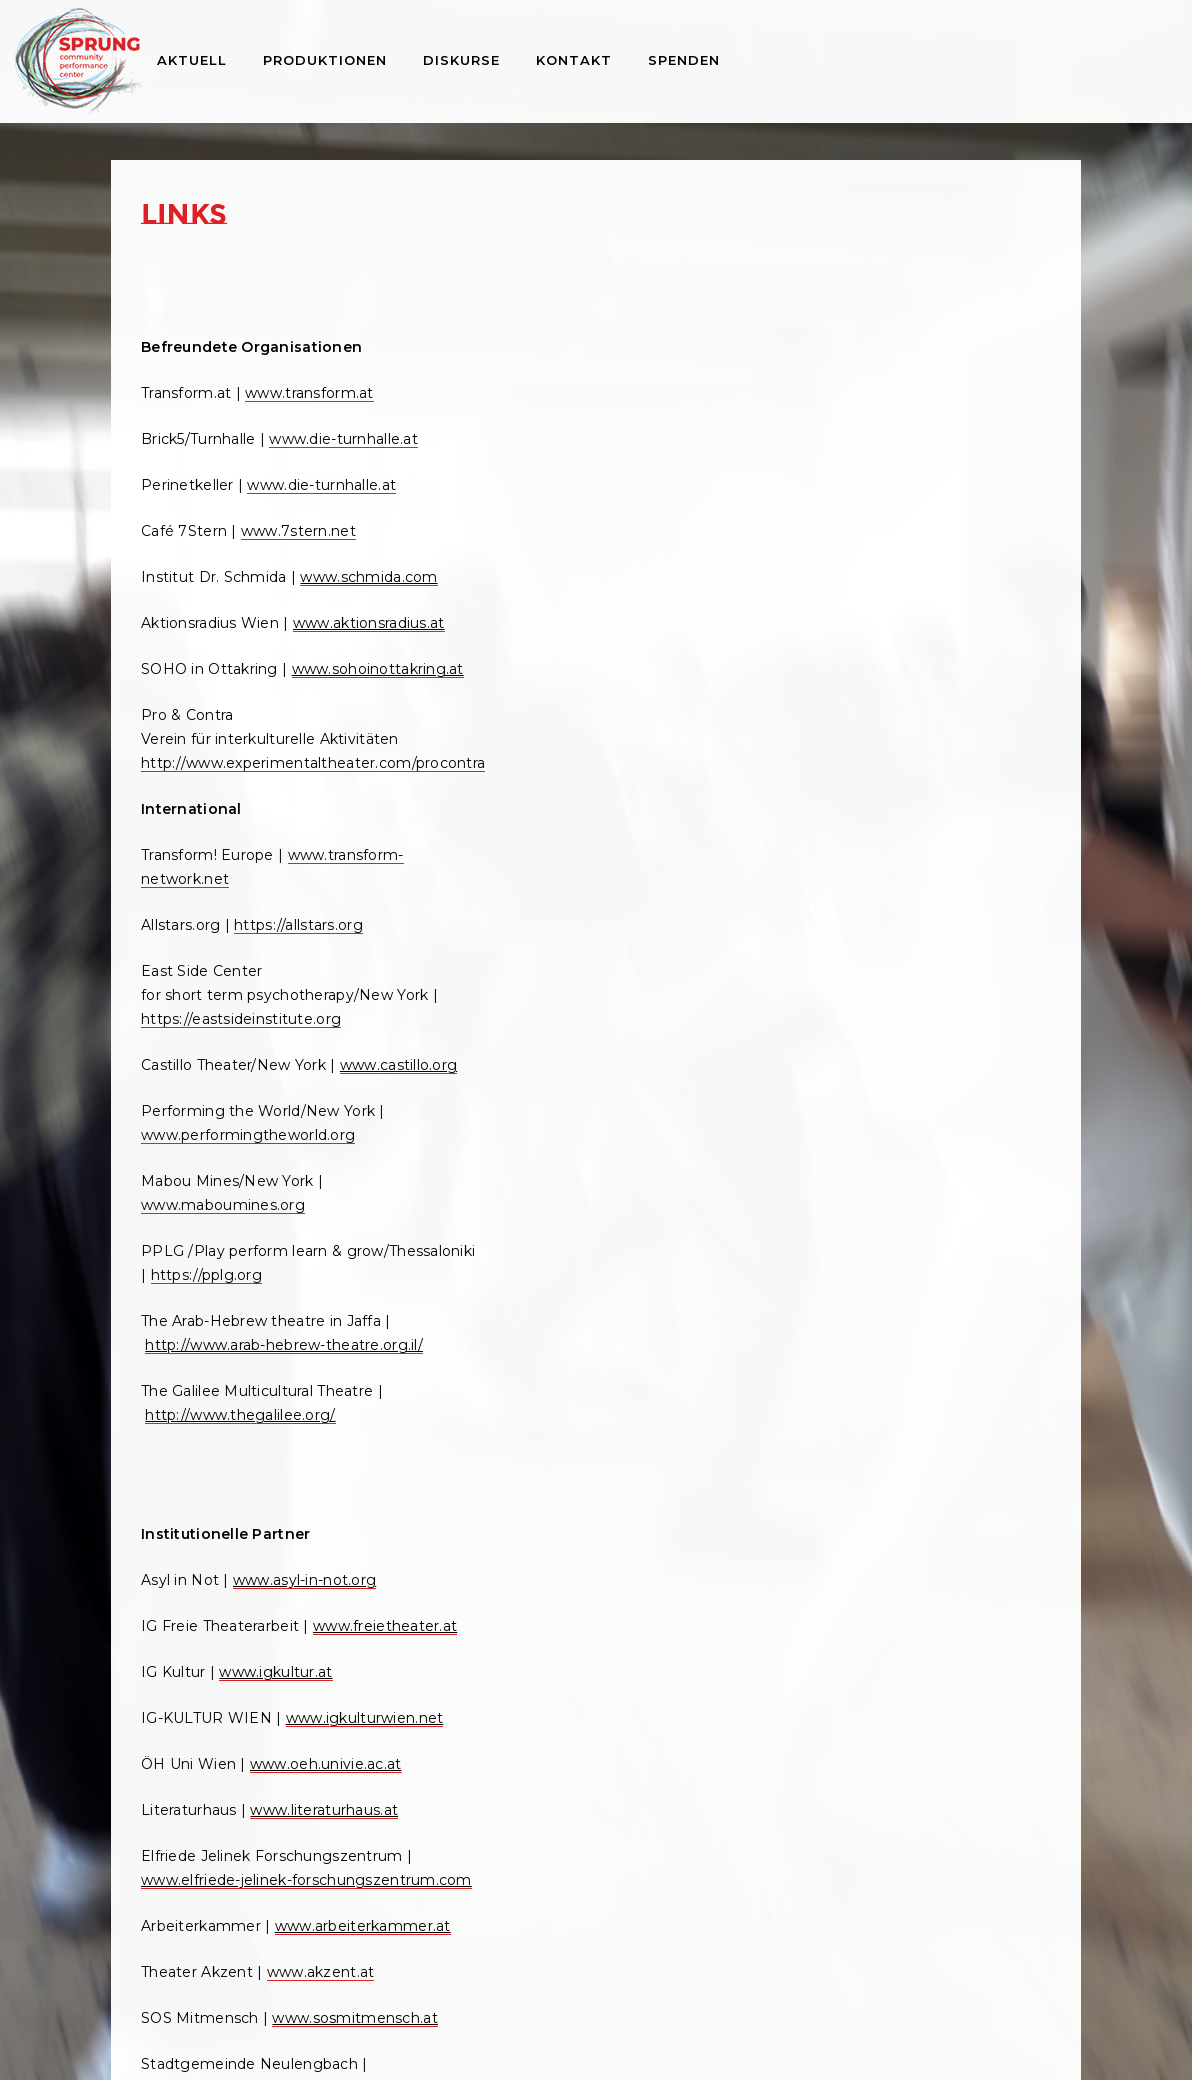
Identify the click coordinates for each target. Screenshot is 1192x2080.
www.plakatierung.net (528, 1327)
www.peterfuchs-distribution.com (570, 1351)
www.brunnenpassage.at (538, 1561)
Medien (883, 445)
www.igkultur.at (275, 1303)
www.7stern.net (298, 545)
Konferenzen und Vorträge (957, 829)
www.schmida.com (213, 615)
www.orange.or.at (640, 1233)
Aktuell (192, 60)
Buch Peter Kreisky (955, 733)
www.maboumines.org (531, 781)
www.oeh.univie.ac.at (326, 1419)
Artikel (908, 757)
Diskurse (461, 60)
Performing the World (965, 853)
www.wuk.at (185, 1885)
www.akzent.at (321, 1675)
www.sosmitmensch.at (223, 1745)
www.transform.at (309, 407)
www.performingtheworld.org (556, 711)
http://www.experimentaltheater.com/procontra (313, 849)
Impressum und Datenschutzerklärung (596, 2040)
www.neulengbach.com (226, 1815)
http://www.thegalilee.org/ (549, 1015)
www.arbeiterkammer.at (229, 1629)
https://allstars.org (607, 477)
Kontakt (574, 60)
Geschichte (926, 373)
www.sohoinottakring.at (227, 755)
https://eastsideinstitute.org (594, 571)
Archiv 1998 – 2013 (924, 949)
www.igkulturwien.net (220, 1373)
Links (875, 565)
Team (905, 349)
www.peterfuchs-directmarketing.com (588, 1303)
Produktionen (325, 60)
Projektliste (926, 397)
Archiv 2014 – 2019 (925, 925)
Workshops (899, 901)
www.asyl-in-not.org (304, 1187)
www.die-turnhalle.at (343, 453)
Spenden (684, 60)
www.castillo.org (507, 641)
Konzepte (920, 421)
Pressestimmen (943, 541)
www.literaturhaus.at (324, 1465)
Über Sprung (903, 325)
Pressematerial (939, 517)
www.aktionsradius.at (217, 685)
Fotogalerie (926, 469)
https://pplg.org (647, 851)
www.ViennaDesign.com (537, 1445)
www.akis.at (655, 1491)
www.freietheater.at (213, 1257)
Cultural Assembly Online (975, 877)
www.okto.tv (569, 1187)
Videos (909, 493)
